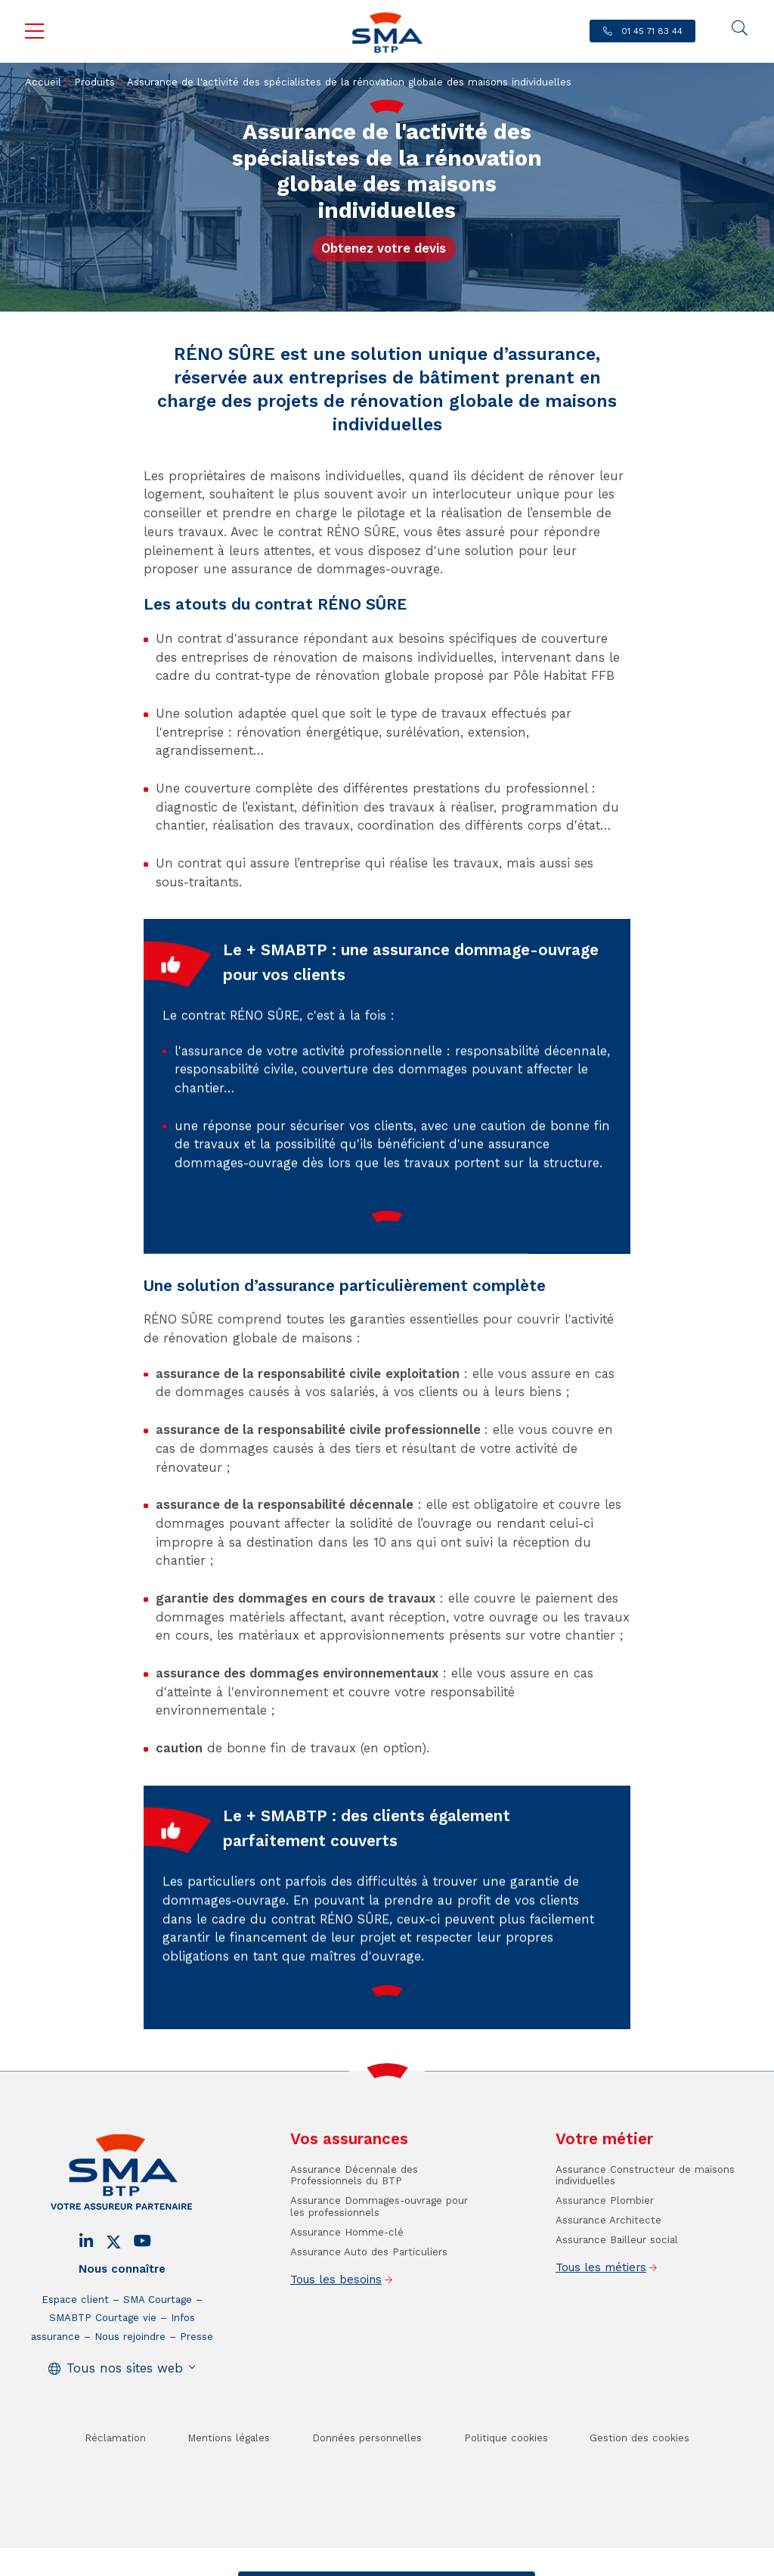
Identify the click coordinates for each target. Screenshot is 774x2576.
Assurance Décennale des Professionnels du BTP (354, 2220)
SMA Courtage (157, 2344)
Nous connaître (122, 2313)
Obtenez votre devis (383, 248)
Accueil (43, 82)
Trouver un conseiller (384, 2563)
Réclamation (115, 2482)
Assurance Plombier (605, 2245)
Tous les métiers (601, 2312)
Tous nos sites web (125, 2413)
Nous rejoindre (130, 2381)
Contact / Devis (287, 2563)
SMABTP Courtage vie (102, 2362)
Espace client (75, 2344)
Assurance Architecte (608, 2264)
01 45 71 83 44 (650, 31)
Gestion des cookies (639, 2482)
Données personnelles (367, 2482)
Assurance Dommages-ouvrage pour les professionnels (379, 2251)
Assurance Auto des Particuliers (368, 2296)
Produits (94, 82)
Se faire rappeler (484, 2563)
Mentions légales (228, 2482)
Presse (196, 2381)
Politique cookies (506, 2482)
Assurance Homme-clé (347, 2277)
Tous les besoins (336, 2324)
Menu (35, 32)
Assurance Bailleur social (617, 2284)
